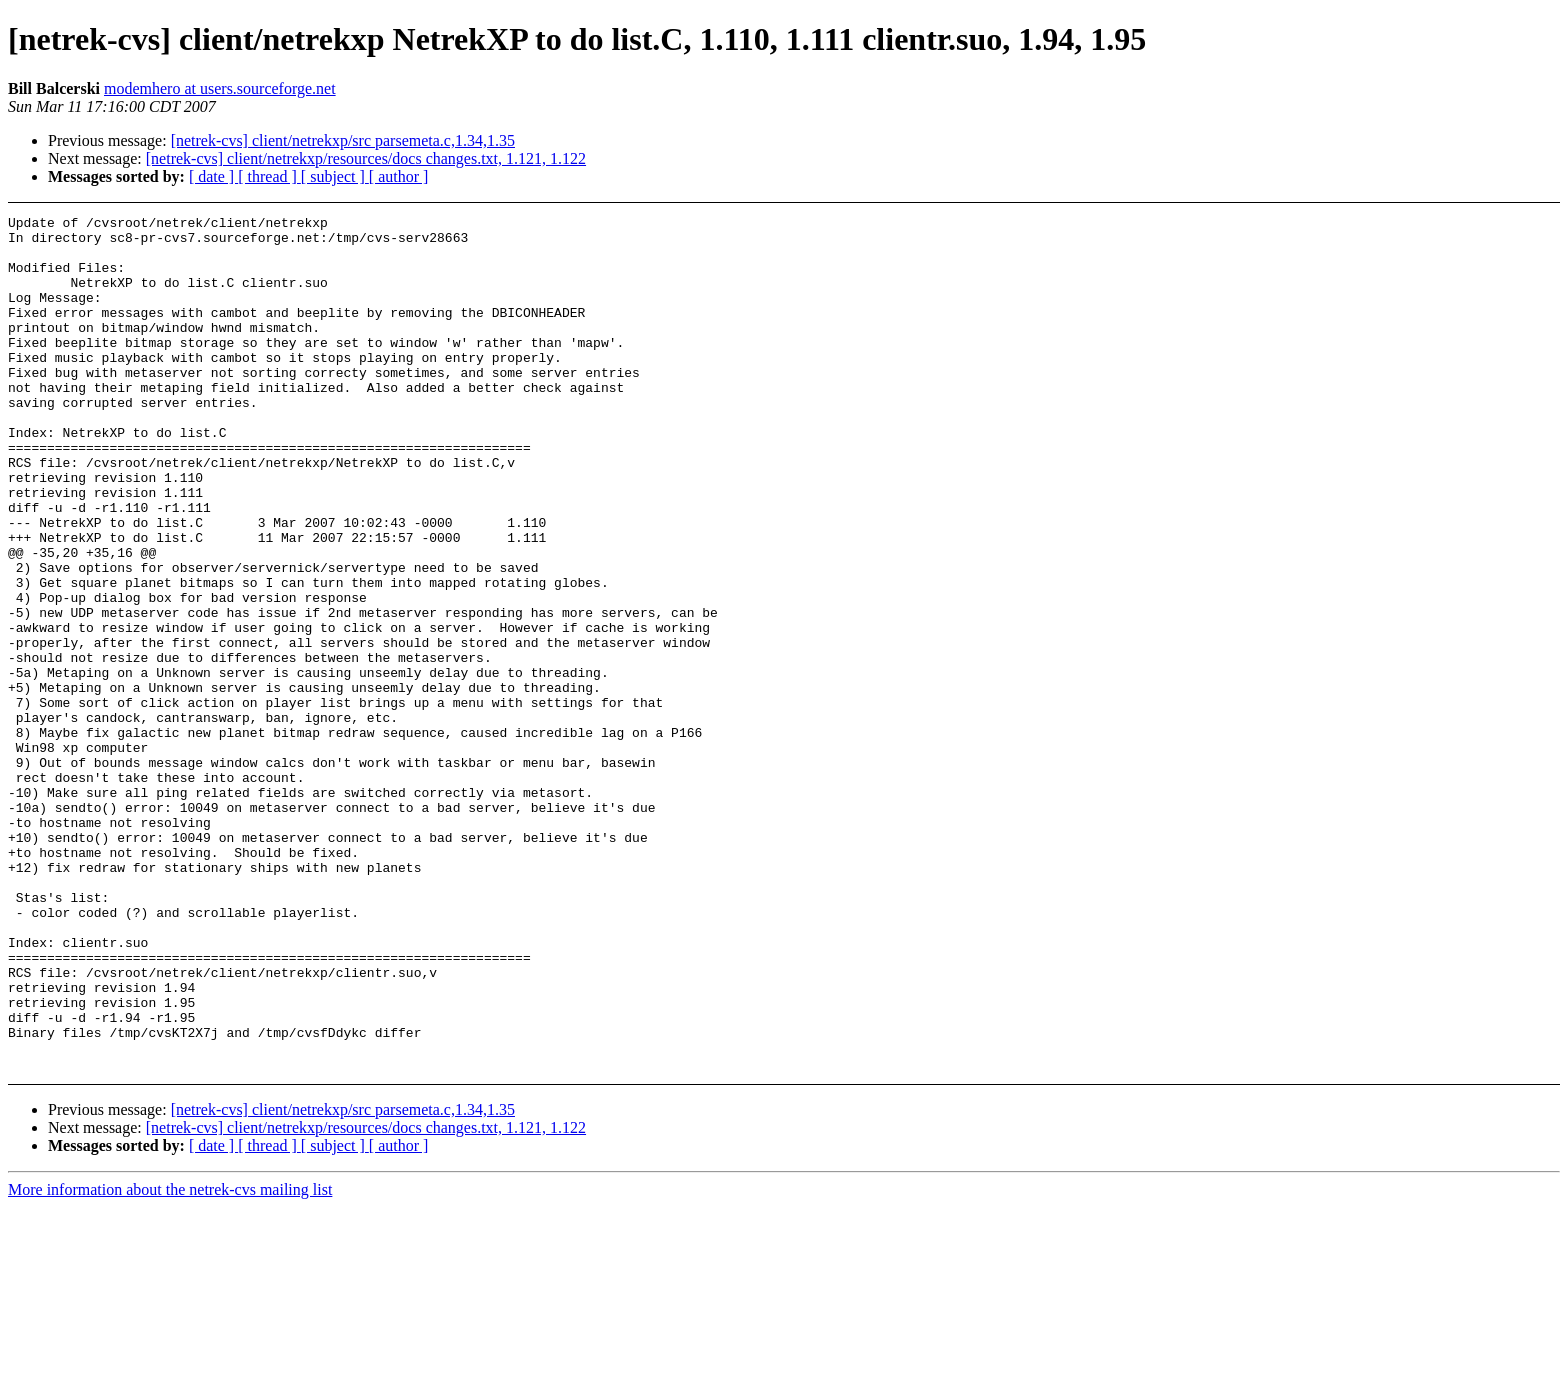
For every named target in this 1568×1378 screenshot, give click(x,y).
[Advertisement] (1389, 265)
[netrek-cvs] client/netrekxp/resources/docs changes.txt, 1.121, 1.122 (366, 158)
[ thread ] (269, 176)
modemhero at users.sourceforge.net (220, 88)
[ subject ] (335, 176)
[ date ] (213, 176)
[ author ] (399, 176)
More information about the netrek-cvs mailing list (170, 1360)
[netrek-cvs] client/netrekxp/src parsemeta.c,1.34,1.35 (343, 140)
